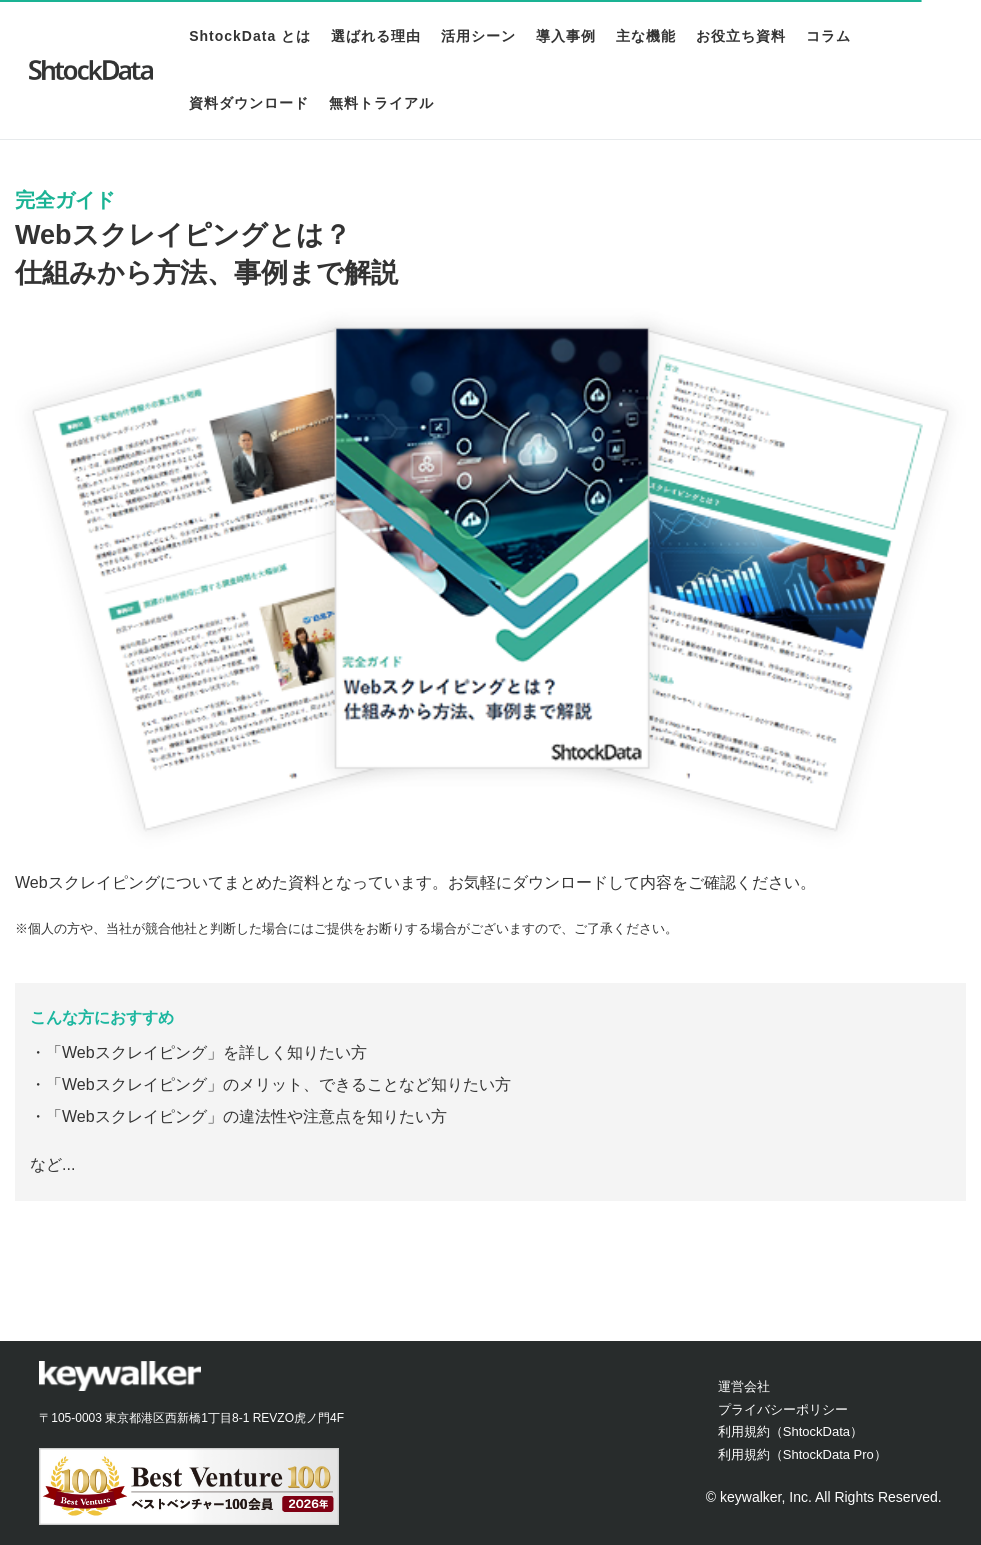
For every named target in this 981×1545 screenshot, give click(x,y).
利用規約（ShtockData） (790, 1431)
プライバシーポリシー (783, 1409)
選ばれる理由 (372, 36)
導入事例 (562, 36)
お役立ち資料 (737, 36)
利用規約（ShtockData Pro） (802, 1454)
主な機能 (642, 36)
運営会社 (744, 1386)
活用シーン (474, 36)
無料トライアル (377, 103)
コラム (824, 36)
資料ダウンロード (245, 103)
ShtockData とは (246, 36)
